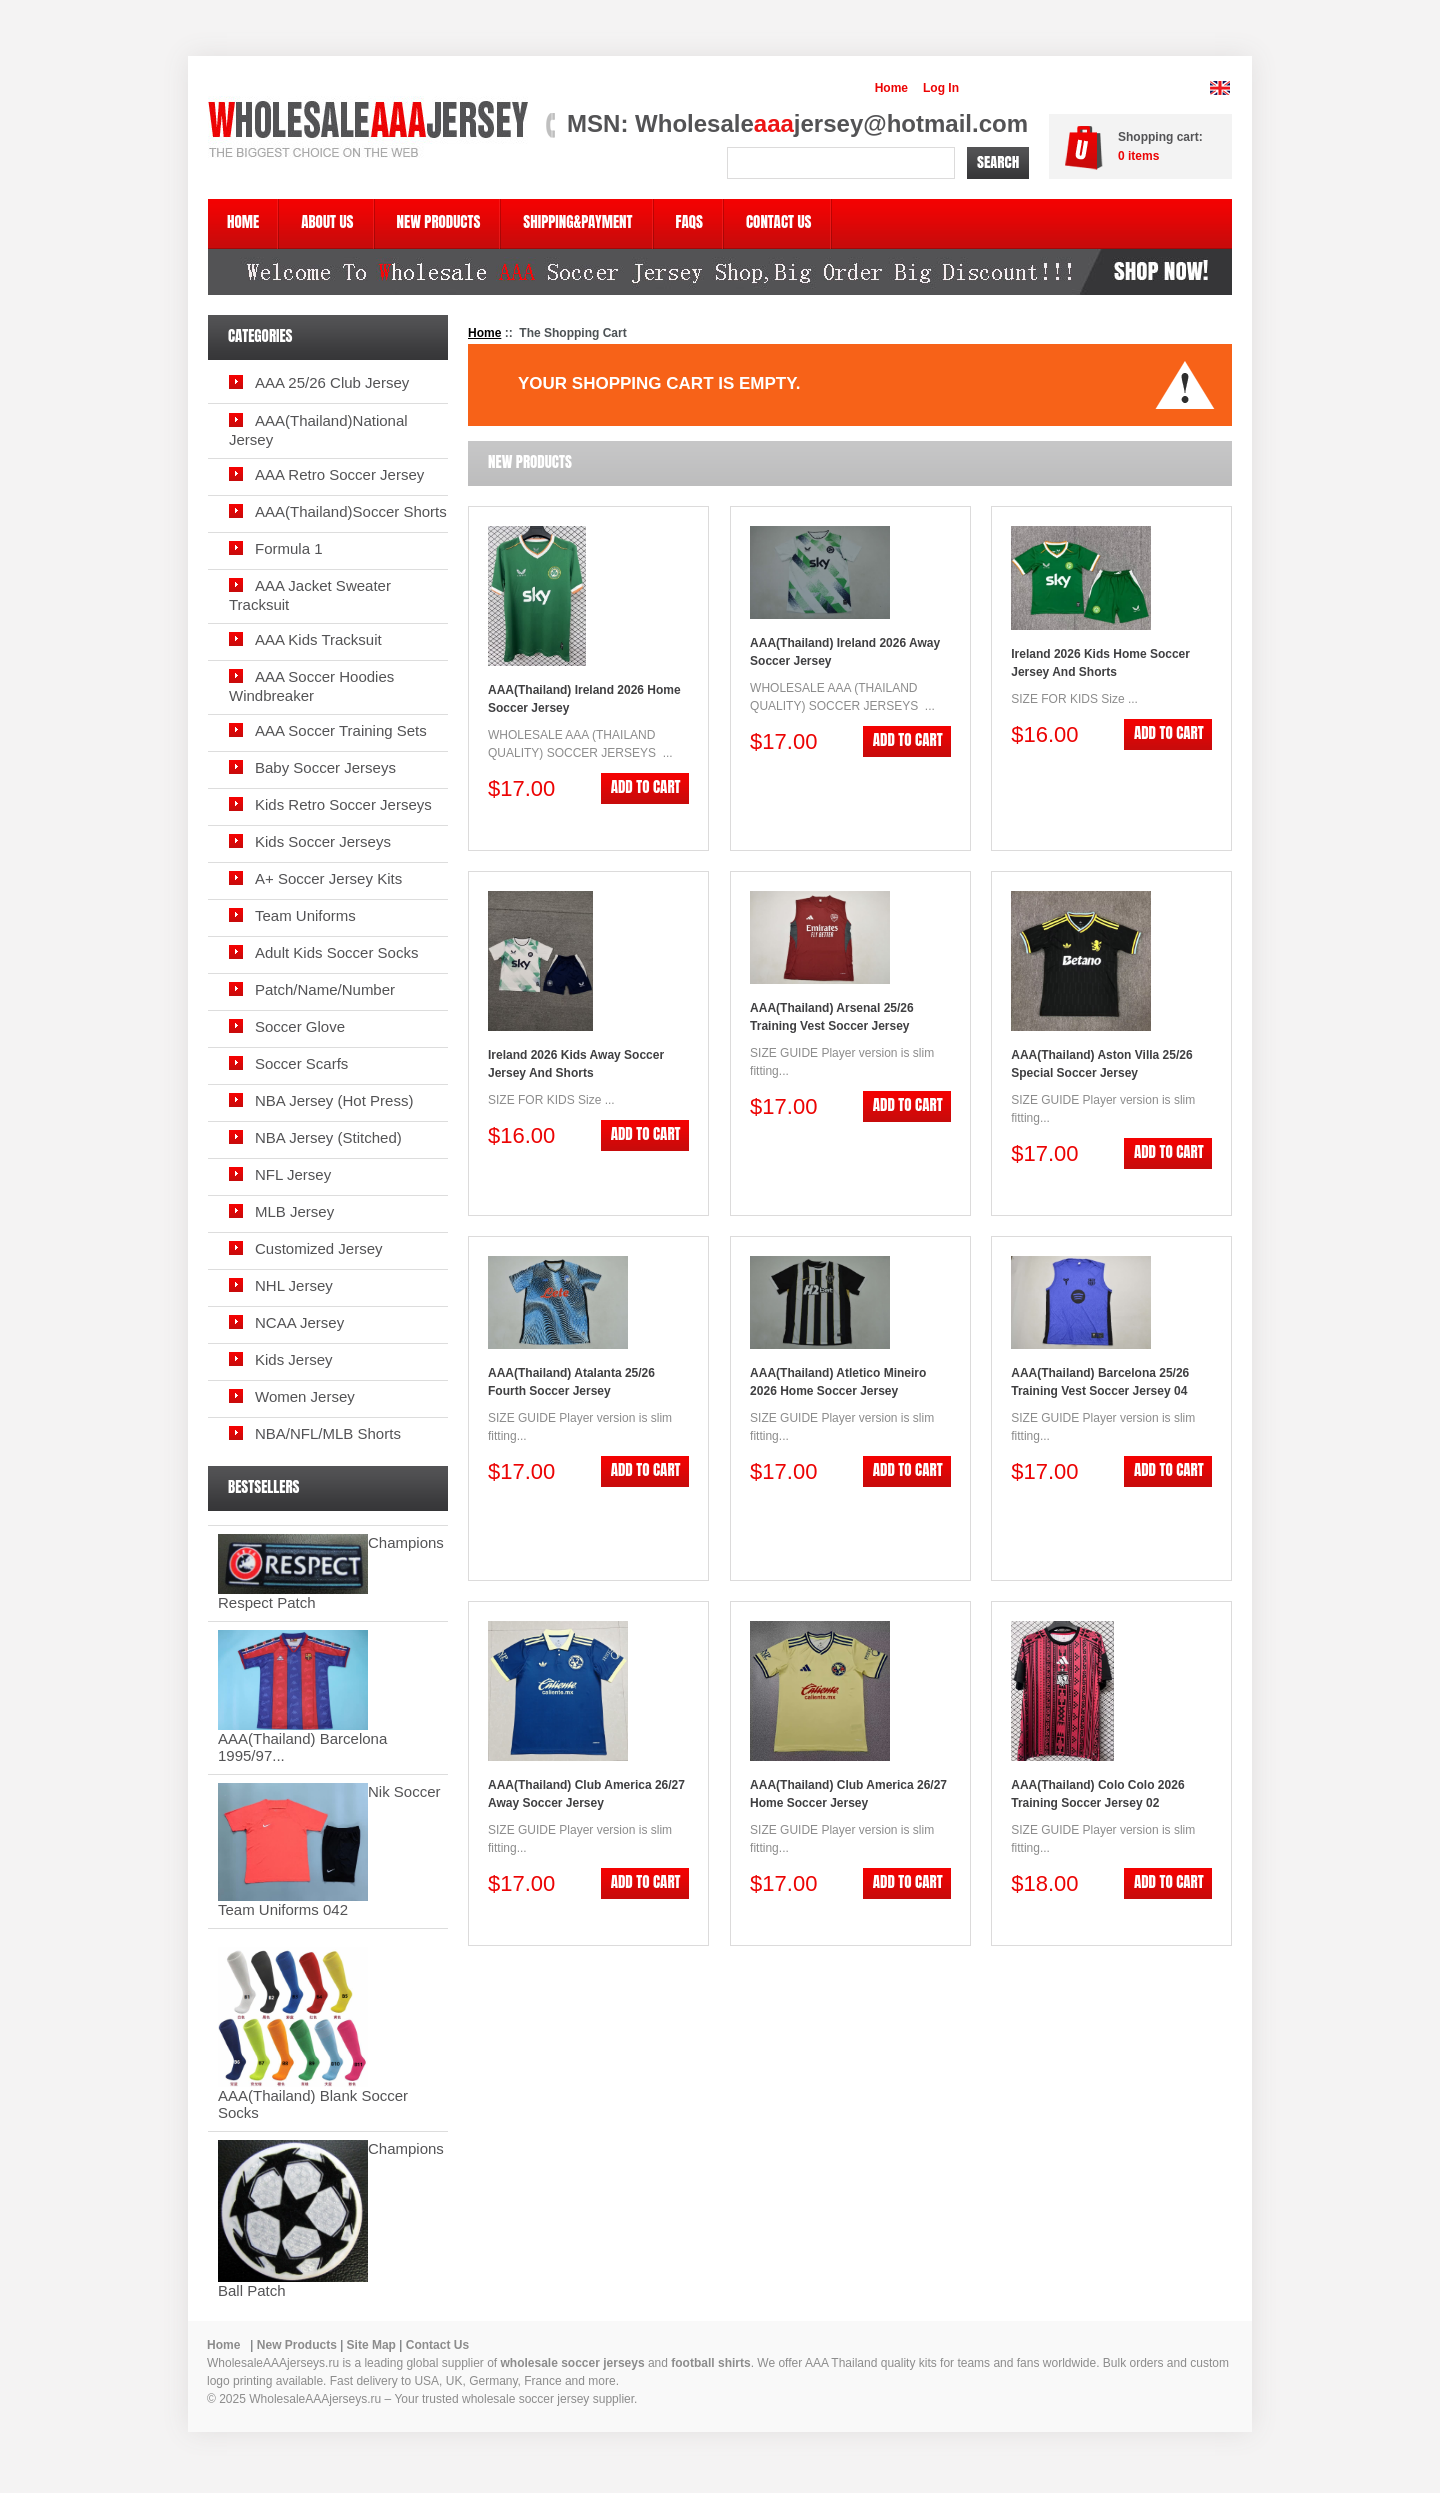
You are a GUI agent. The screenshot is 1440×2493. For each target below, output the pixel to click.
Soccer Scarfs (301, 1063)
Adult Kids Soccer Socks (336, 952)
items (1138, 156)
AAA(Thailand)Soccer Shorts (351, 511)
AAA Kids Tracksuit (318, 639)
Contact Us (437, 2345)
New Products (297, 2345)
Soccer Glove (300, 1026)
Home (891, 88)
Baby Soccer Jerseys (325, 767)
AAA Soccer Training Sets (341, 730)
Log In (941, 88)
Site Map (371, 2345)
